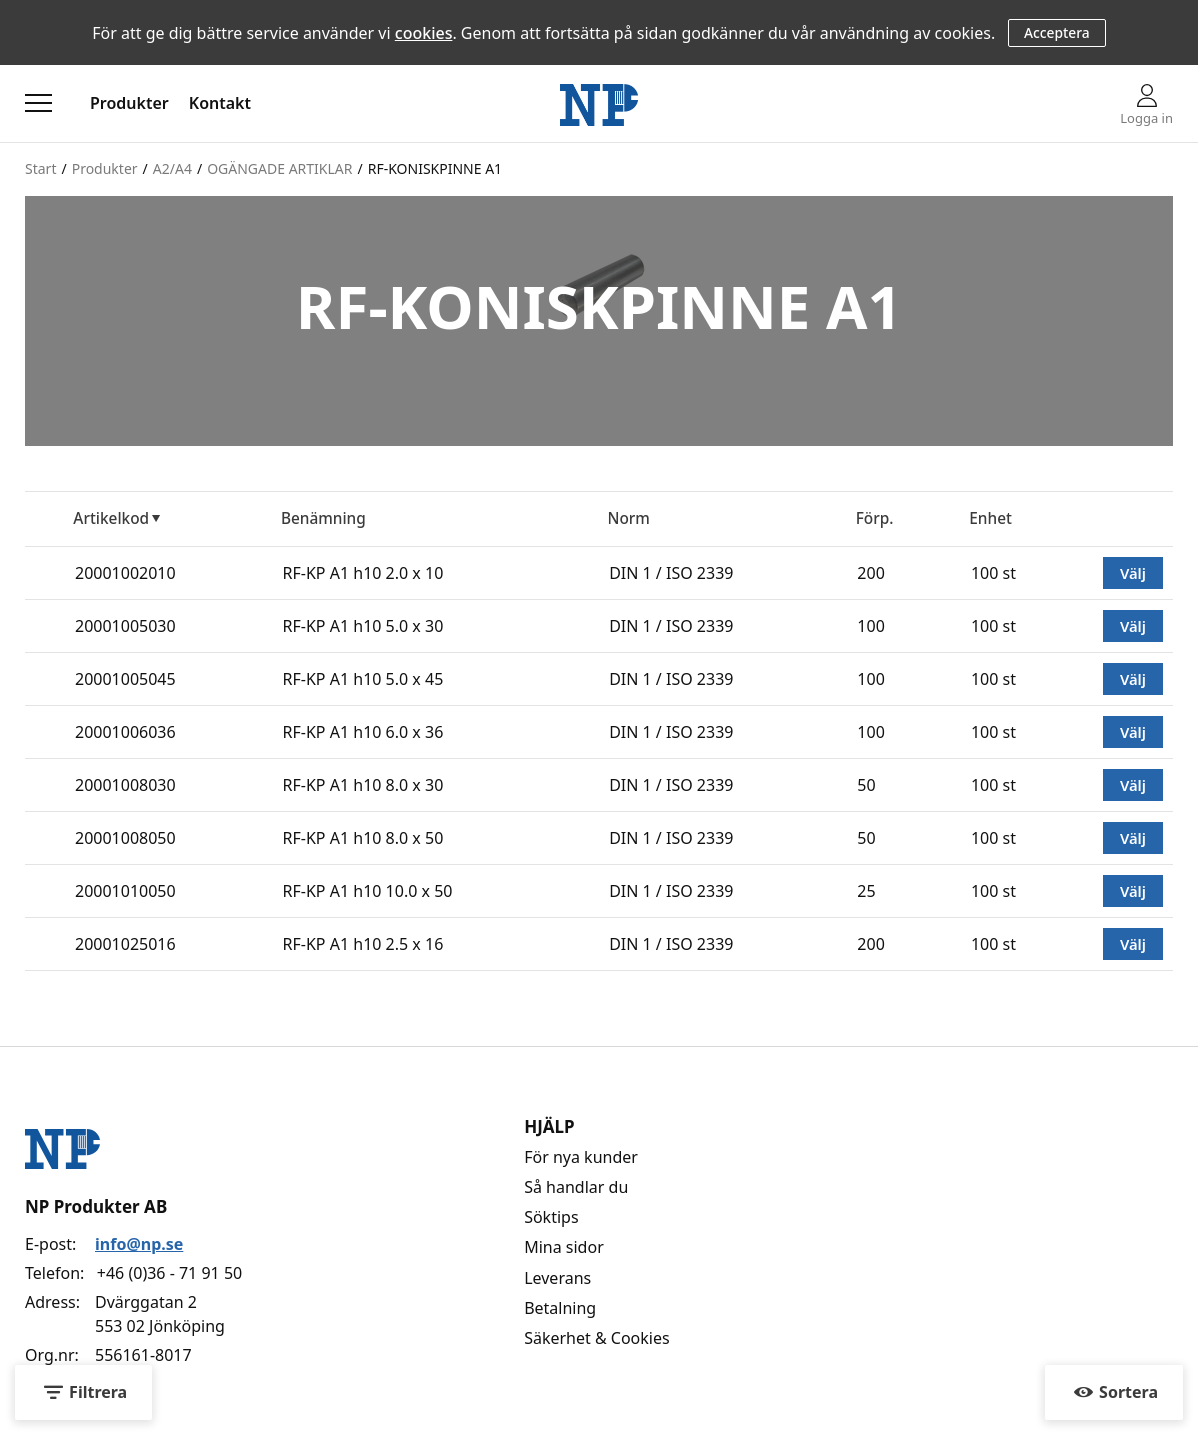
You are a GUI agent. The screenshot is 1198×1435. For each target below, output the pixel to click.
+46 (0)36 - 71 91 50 (169, 1273)
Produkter (129, 103)
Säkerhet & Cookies (597, 1338)
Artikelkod (111, 518)
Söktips (551, 1217)
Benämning (323, 518)
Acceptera (1057, 32)
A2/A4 (172, 168)
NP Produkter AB (96, 1206)
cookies (424, 33)
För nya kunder (581, 1157)
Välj (1133, 573)
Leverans (557, 1278)
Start (40, 168)
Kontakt (220, 103)
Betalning (560, 1308)
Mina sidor (564, 1247)
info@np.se (139, 1244)
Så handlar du (576, 1187)
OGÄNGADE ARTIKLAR (279, 168)
